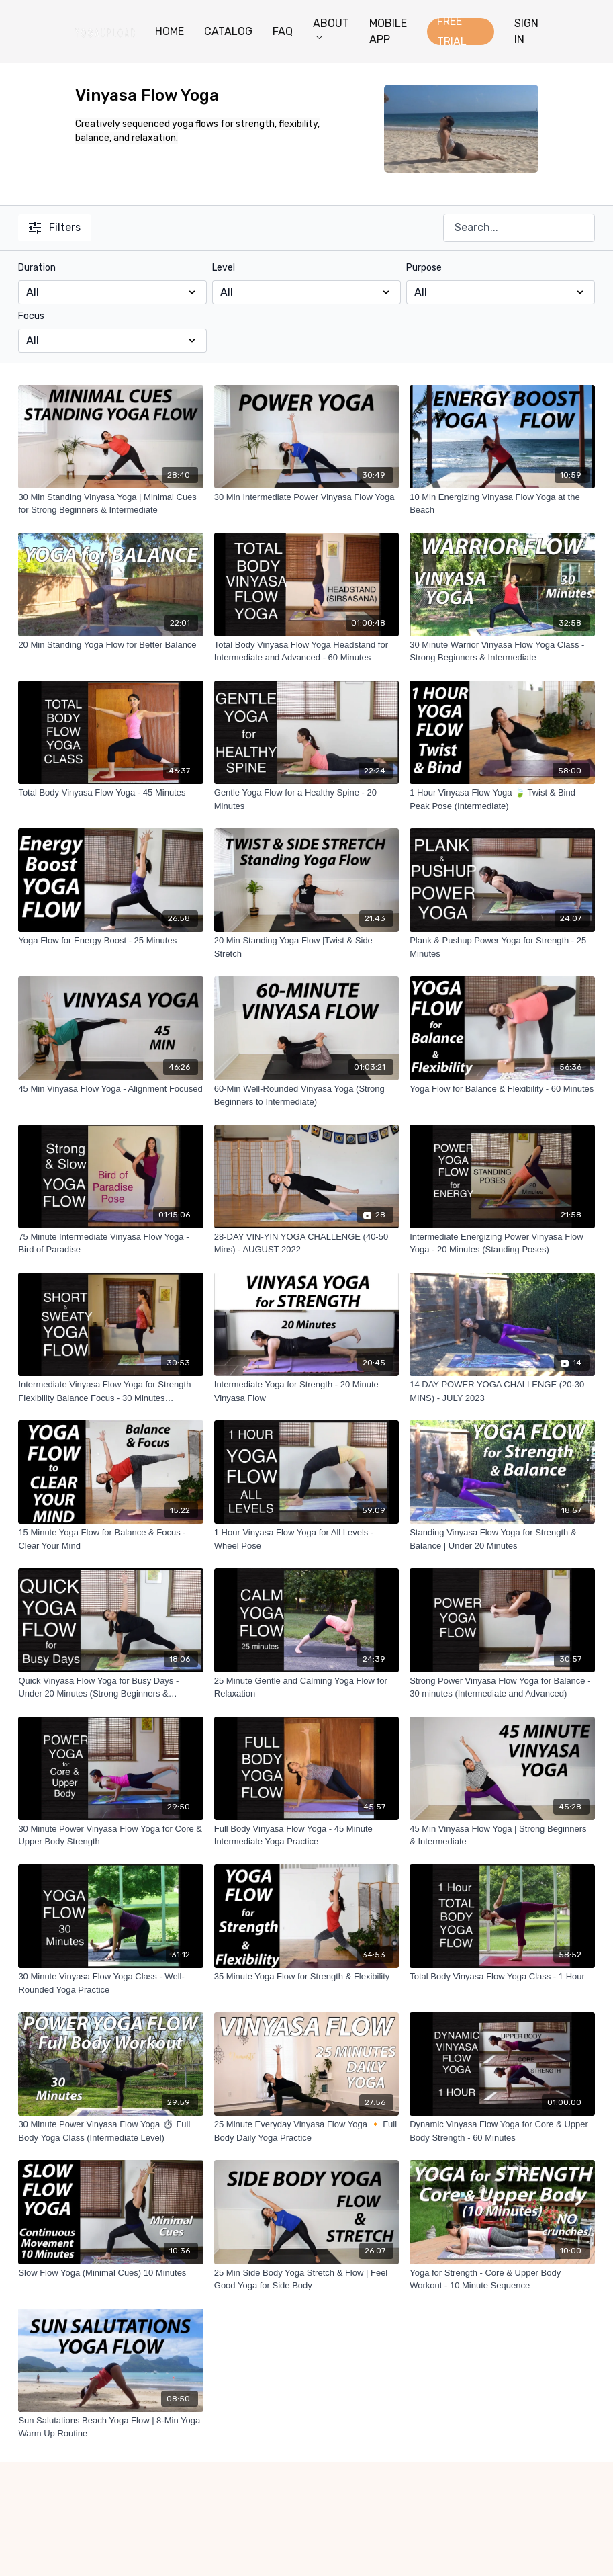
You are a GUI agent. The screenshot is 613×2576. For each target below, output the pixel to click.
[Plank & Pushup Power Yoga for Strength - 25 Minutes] (502, 947)
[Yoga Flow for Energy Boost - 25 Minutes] (110, 940)
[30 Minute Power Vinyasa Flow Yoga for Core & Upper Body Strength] (110, 1835)
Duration (37, 267)
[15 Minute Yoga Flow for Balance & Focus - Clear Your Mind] (110, 1539)
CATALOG (228, 31)
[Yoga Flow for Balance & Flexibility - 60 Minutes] (502, 1089)
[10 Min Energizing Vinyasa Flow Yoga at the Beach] (502, 503)
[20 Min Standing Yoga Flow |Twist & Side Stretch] (306, 947)
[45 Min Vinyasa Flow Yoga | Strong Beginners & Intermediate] (502, 1835)
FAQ (283, 31)
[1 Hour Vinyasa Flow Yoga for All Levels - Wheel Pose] (306, 1539)
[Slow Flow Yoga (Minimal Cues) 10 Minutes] (110, 2273)
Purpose (424, 267)
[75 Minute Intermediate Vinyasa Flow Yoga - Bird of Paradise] (110, 1243)
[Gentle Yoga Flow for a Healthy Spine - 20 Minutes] (306, 799)
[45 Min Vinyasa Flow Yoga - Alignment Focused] (110, 1089)
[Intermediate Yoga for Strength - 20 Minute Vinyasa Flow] (306, 1391)
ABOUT (331, 28)
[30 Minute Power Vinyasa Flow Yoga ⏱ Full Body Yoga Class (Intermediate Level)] (110, 2131)
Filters (55, 227)
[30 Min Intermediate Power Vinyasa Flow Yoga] (306, 497)
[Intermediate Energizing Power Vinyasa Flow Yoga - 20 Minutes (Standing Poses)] (502, 1243)
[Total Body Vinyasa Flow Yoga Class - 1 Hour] (502, 1976)
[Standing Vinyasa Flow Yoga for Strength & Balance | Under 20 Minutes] (502, 1539)
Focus (31, 316)
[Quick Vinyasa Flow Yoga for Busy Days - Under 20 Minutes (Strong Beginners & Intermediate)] (110, 1687)
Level (223, 267)
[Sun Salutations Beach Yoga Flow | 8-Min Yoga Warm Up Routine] (110, 2427)
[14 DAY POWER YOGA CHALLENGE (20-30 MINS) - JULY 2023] (502, 1391)
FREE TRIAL (452, 31)
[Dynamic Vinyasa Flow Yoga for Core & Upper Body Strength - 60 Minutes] (502, 2131)
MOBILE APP (388, 31)
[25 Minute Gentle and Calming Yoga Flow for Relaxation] (306, 1687)
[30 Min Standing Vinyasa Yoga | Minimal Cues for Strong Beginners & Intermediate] (110, 503)
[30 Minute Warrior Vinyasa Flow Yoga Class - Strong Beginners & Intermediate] (502, 651)
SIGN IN (526, 31)
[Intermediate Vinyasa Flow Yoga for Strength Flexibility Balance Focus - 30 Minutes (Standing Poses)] (110, 1391)
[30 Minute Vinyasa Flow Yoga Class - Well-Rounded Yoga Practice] (110, 1983)
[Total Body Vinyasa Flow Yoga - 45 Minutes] (110, 793)
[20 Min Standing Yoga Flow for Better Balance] (110, 645)
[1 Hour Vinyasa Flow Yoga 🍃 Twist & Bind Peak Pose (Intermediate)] (502, 799)
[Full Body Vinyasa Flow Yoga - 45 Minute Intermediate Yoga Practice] (306, 1835)
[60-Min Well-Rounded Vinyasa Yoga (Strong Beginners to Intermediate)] (306, 1095)
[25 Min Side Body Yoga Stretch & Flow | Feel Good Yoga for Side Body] (306, 2279)
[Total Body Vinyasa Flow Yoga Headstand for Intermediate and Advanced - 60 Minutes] (306, 651)
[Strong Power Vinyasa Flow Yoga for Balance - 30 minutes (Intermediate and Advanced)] (502, 1687)
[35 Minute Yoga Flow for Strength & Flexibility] (306, 1976)
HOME (169, 31)
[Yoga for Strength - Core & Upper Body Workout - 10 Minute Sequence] (502, 2279)
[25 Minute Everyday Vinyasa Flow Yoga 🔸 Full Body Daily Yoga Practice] (306, 2131)
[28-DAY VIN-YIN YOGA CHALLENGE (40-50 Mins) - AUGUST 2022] (306, 1243)
